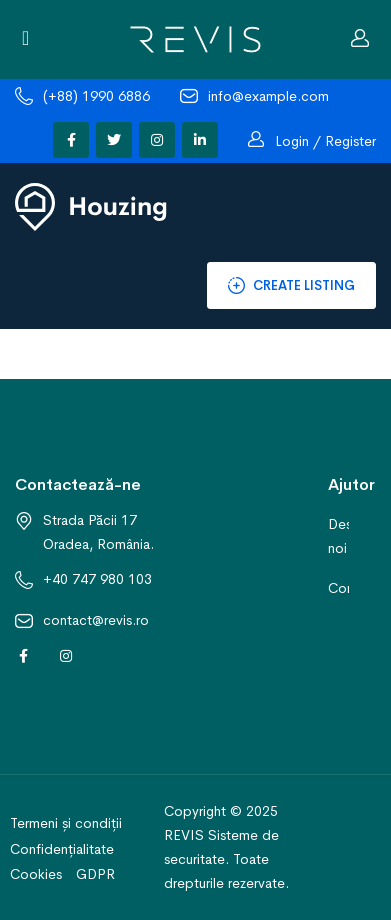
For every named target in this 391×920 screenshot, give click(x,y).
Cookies (36, 874)
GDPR (95, 874)
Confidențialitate (62, 849)
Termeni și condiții (66, 823)
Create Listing (291, 287)
